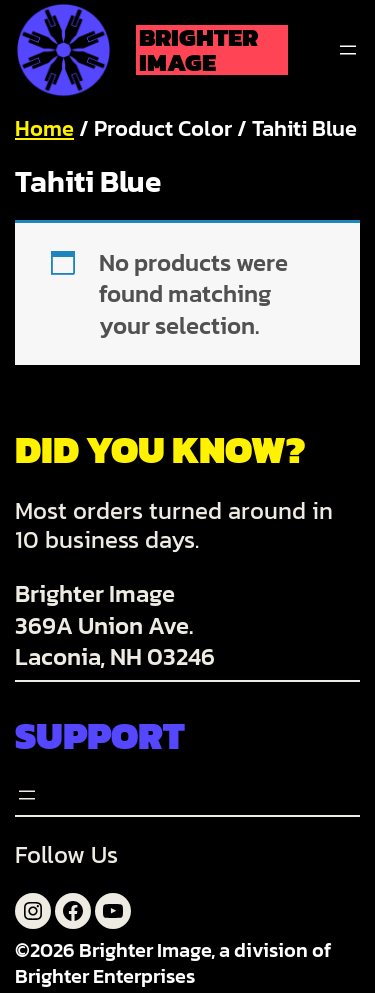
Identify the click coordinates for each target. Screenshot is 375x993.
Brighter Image (198, 50)
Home (44, 128)
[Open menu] (348, 50)
